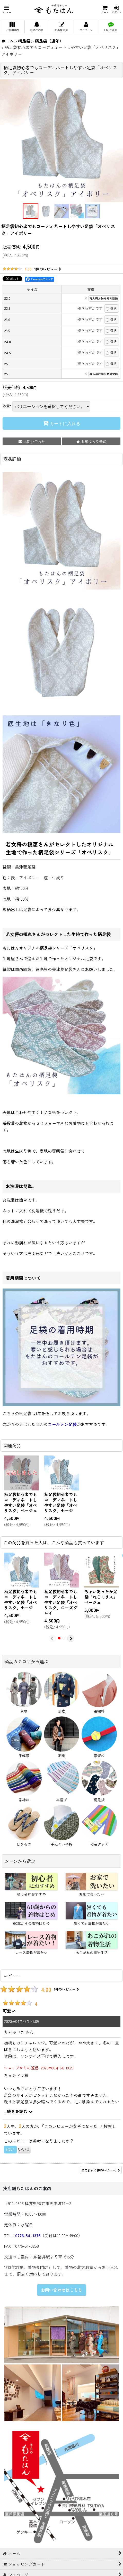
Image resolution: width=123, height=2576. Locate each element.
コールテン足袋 (62, 1424)
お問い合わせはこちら (61, 2290)
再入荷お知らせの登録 (104, 298)
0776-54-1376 (27, 2235)
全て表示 (100, 2170)
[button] (6, 9)
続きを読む (20, 2111)
